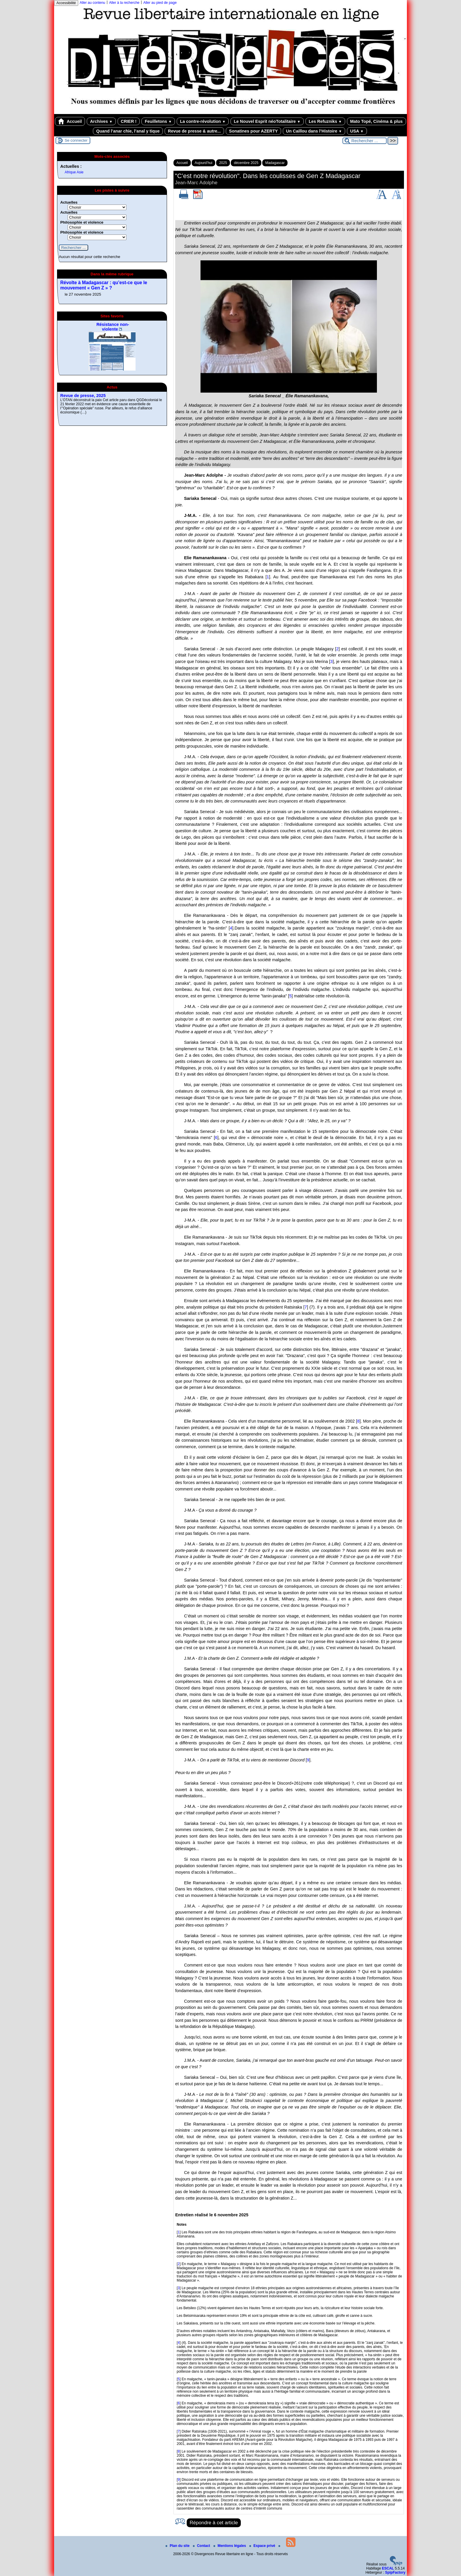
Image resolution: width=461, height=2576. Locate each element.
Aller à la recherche (124, 3)
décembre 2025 (246, 163)
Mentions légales (230, 2546)
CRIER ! (129, 121)
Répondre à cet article (214, 2522)
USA (357, 131)
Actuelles (69, 202)
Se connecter (76, 140)
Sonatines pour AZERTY (253, 131)
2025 (223, 163)
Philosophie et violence (81, 222)
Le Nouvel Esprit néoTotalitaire (267, 121)
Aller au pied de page (159, 3)
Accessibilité (66, 3)
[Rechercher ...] (365, 141)
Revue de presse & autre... (194, 131)
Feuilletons (158, 121)
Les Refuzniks (325, 121)
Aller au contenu (92, 3)
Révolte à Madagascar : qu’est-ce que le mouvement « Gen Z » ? (103, 285)
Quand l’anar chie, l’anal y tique (128, 131)
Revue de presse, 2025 (83, 395)
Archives (101, 121)
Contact (202, 2546)
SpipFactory (395, 2572)
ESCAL (388, 2568)
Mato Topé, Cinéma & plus (376, 121)
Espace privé (262, 2546)
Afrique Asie (74, 172)
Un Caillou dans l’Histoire (314, 131)
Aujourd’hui (203, 163)
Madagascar (275, 163)
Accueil (70, 121)
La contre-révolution (203, 121)
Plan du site (178, 2546)
